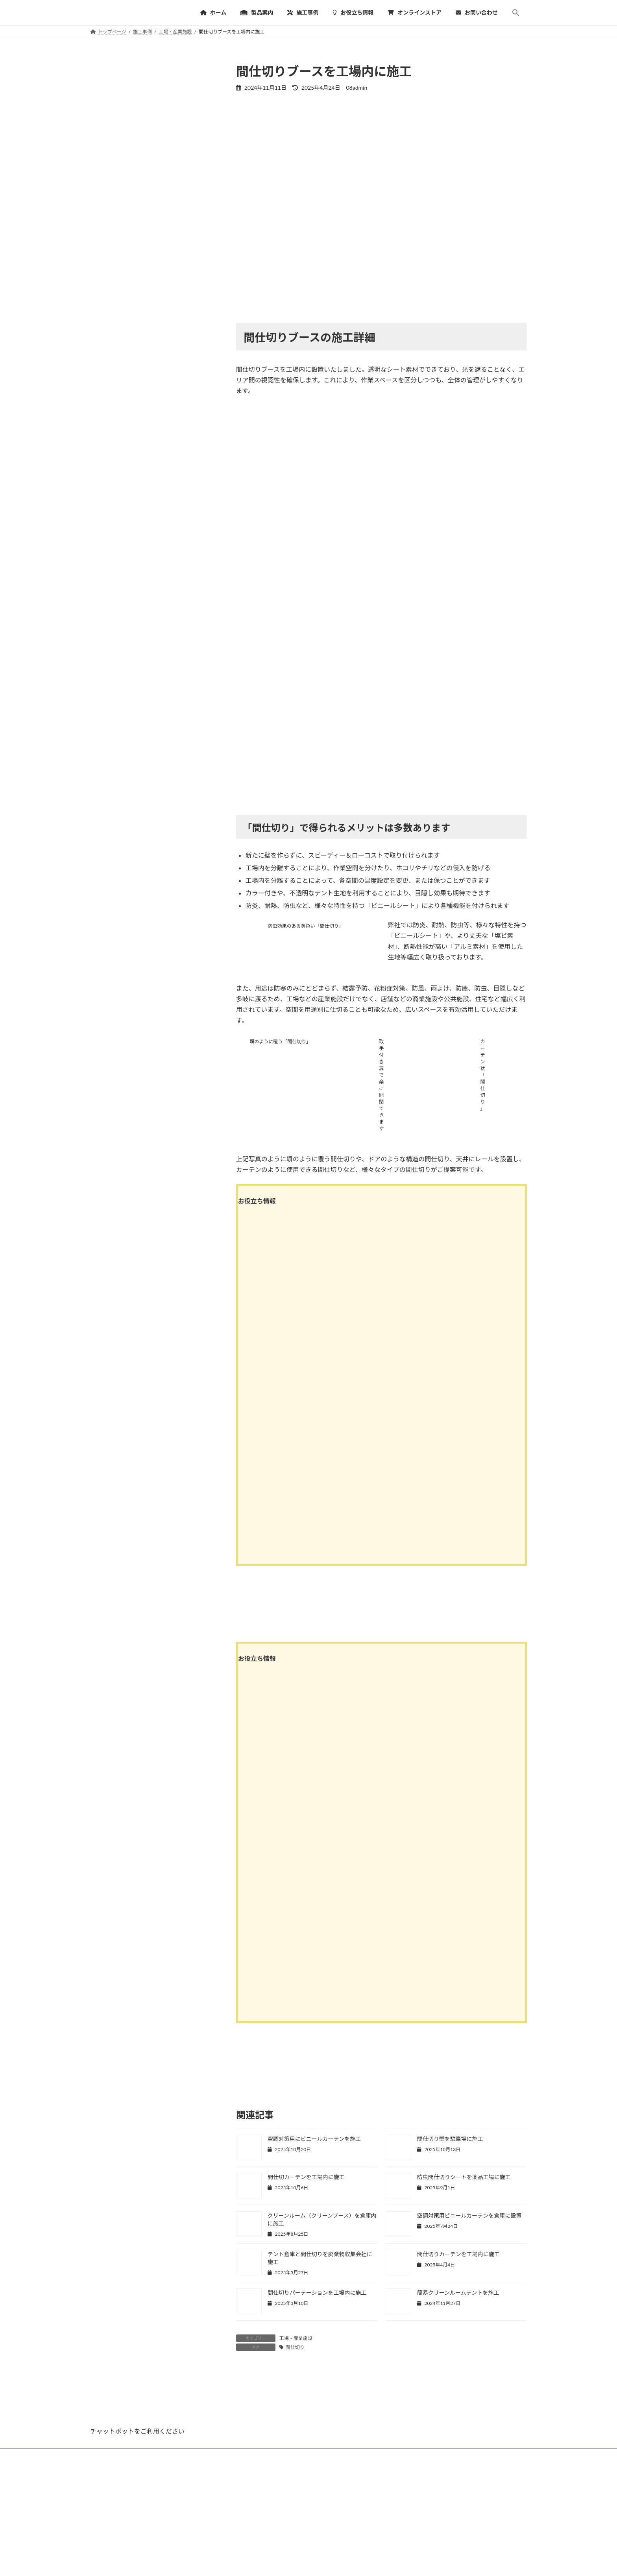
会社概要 (388, 2512)
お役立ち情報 (208, 2512)
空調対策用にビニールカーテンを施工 (314, 2138)
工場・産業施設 (295, 2338)
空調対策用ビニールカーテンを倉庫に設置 (469, 2215)
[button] (516, 12)
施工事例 (169, 2512)
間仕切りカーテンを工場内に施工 (458, 2254)
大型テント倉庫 (260, 2570)
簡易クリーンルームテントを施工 (458, 2292)
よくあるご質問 (253, 2512)
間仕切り (295, 2347)
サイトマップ (427, 2512)
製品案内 (136, 2512)
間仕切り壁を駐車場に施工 (450, 2138)
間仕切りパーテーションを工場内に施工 (317, 2292)
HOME (105, 2512)
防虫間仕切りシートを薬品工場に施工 (464, 2177)
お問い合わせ (350, 2512)
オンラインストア (303, 2512)
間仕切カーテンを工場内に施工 (306, 2177)
